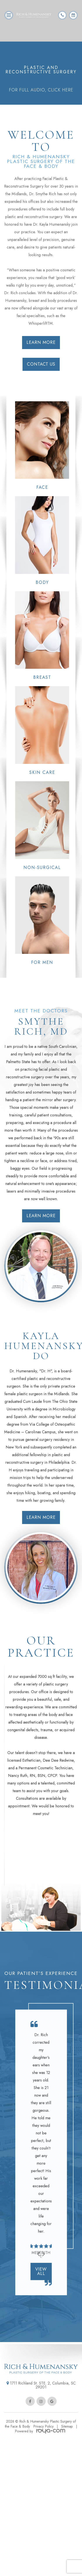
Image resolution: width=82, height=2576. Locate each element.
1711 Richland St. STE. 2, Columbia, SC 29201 (41, 2390)
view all (41, 2241)
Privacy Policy (43, 2431)
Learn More (41, 350)
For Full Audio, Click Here (41, 90)
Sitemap (67, 2431)
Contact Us (41, 372)
